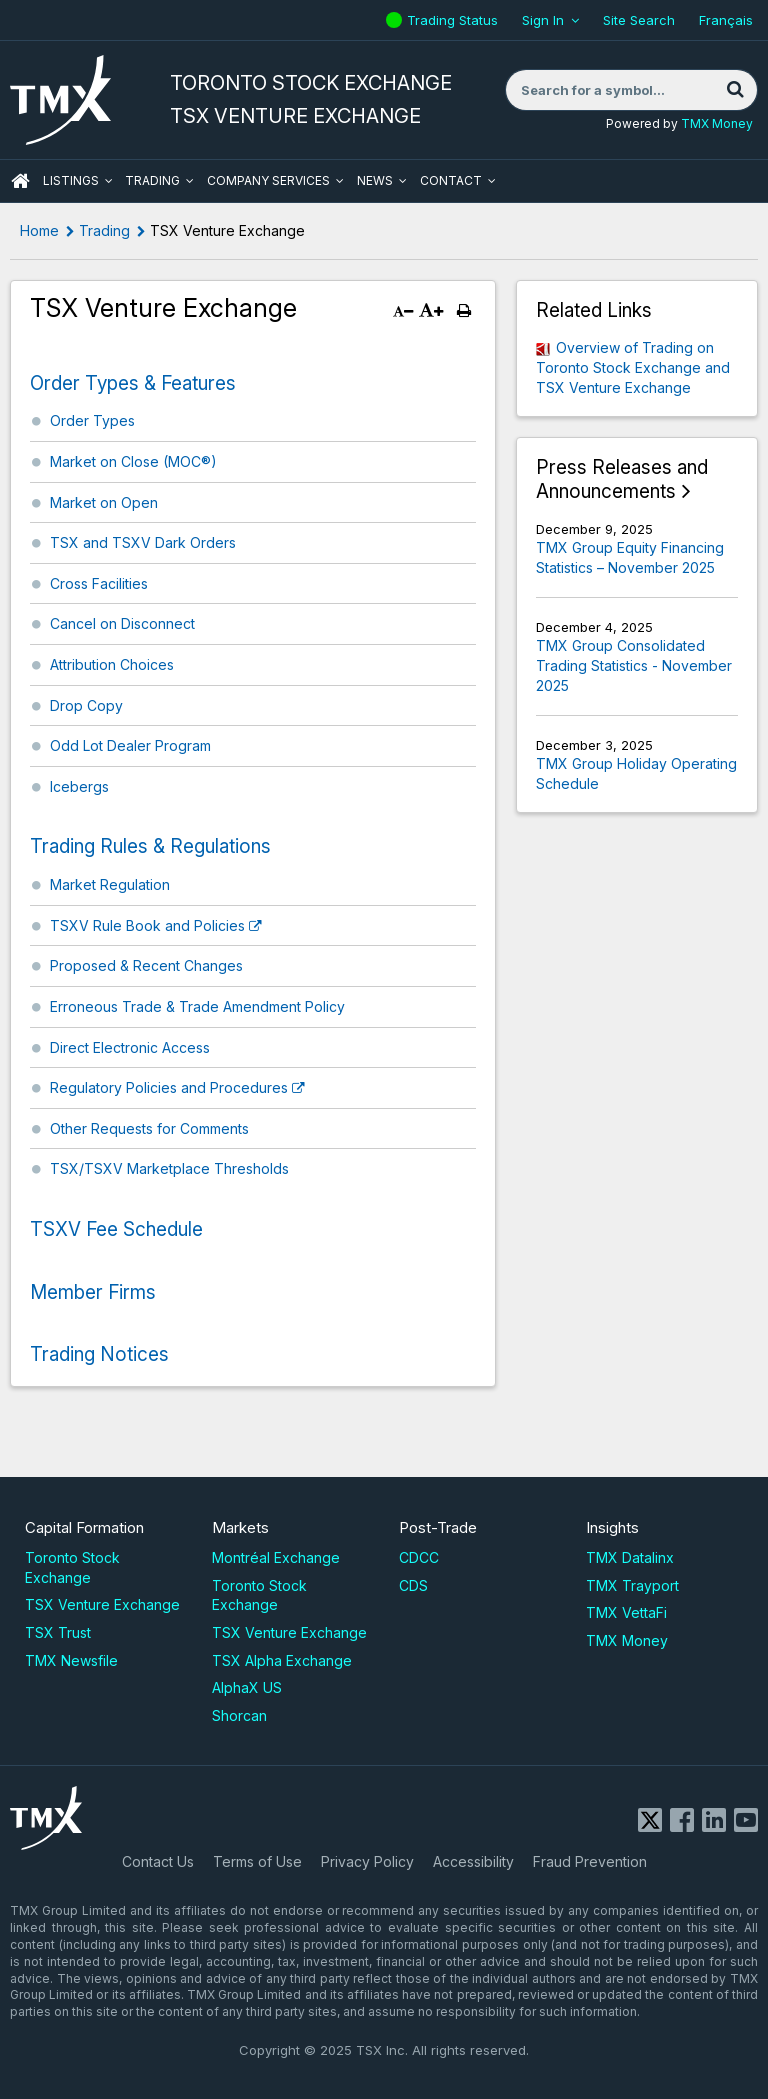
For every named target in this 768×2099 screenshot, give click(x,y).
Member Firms (93, 1292)
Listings (71, 180)
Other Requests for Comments (149, 1128)
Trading (152, 180)
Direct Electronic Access (130, 1047)
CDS (413, 1585)
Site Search (639, 20)
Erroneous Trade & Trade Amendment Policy (197, 1006)
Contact (451, 180)
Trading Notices (99, 1354)
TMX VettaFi (626, 1612)
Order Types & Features (133, 383)
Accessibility (473, 1861)
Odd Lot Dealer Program (130, 745)
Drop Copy (86, 705)
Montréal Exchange (276, 1557)
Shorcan (239, 1715)
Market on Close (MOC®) (133, 461)
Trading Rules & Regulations (150, 846)
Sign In (543, 20)
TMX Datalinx (630, 1557)
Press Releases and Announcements (622, 479)
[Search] (735, 90)
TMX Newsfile (71, 1660)
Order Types (92, 420)
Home (39, 230)
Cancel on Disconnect (122, 623)
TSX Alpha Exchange (282, 1660)
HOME (20, 181)
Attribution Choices (112, 664)
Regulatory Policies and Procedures (169, 1087)
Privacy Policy (367, 1861)
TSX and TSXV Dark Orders (143, 542)
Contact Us (158, 1861)
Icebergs (79, 786)
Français (726, 20)
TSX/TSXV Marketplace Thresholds (169, 1168)
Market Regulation (110, 884)
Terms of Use (257, 1861)
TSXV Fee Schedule (116, 1229)
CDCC (419, 1557)
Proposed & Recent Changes (146, 965)
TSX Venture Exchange (102, 1604)
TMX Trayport (632, 1585)
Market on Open (104, 502)
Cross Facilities (99, 583)
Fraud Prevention (590, 1861)
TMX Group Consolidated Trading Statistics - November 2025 (634, 665)
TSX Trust (58, 1632)
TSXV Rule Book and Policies (147, 925)
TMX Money (717, 123)
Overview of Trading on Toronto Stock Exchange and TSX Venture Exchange (633, 367)
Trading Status (455, 20)
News (375, 180)
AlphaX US (247, 1687)
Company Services (268, 180)
